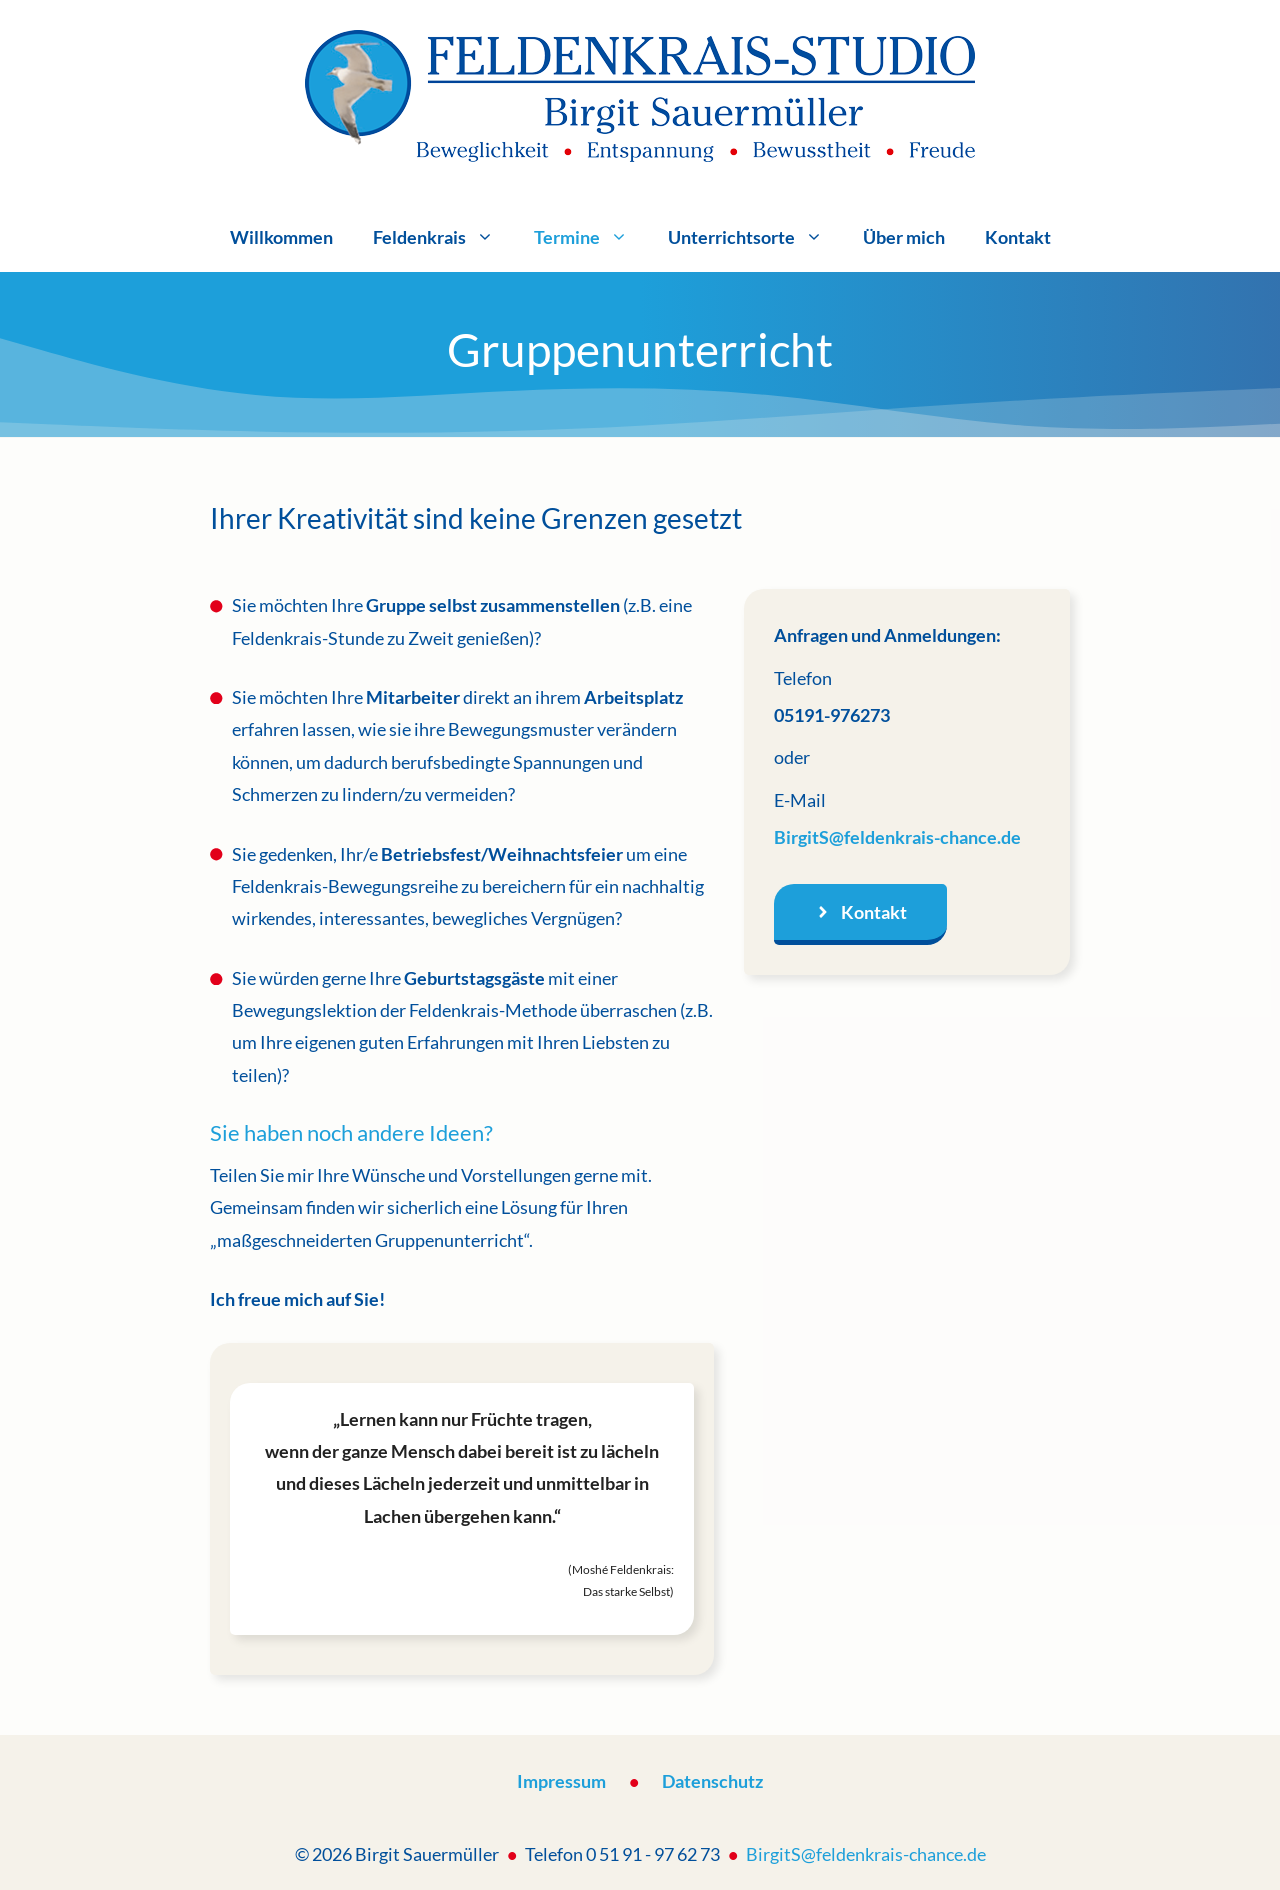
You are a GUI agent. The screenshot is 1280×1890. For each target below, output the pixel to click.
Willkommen (281, 237)
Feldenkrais (443, 237)
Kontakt (1018, 237)
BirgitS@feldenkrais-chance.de (897, 837)
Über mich (904, 237)
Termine (591, 237)
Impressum (561, 1781)
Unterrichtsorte (755, 237)
